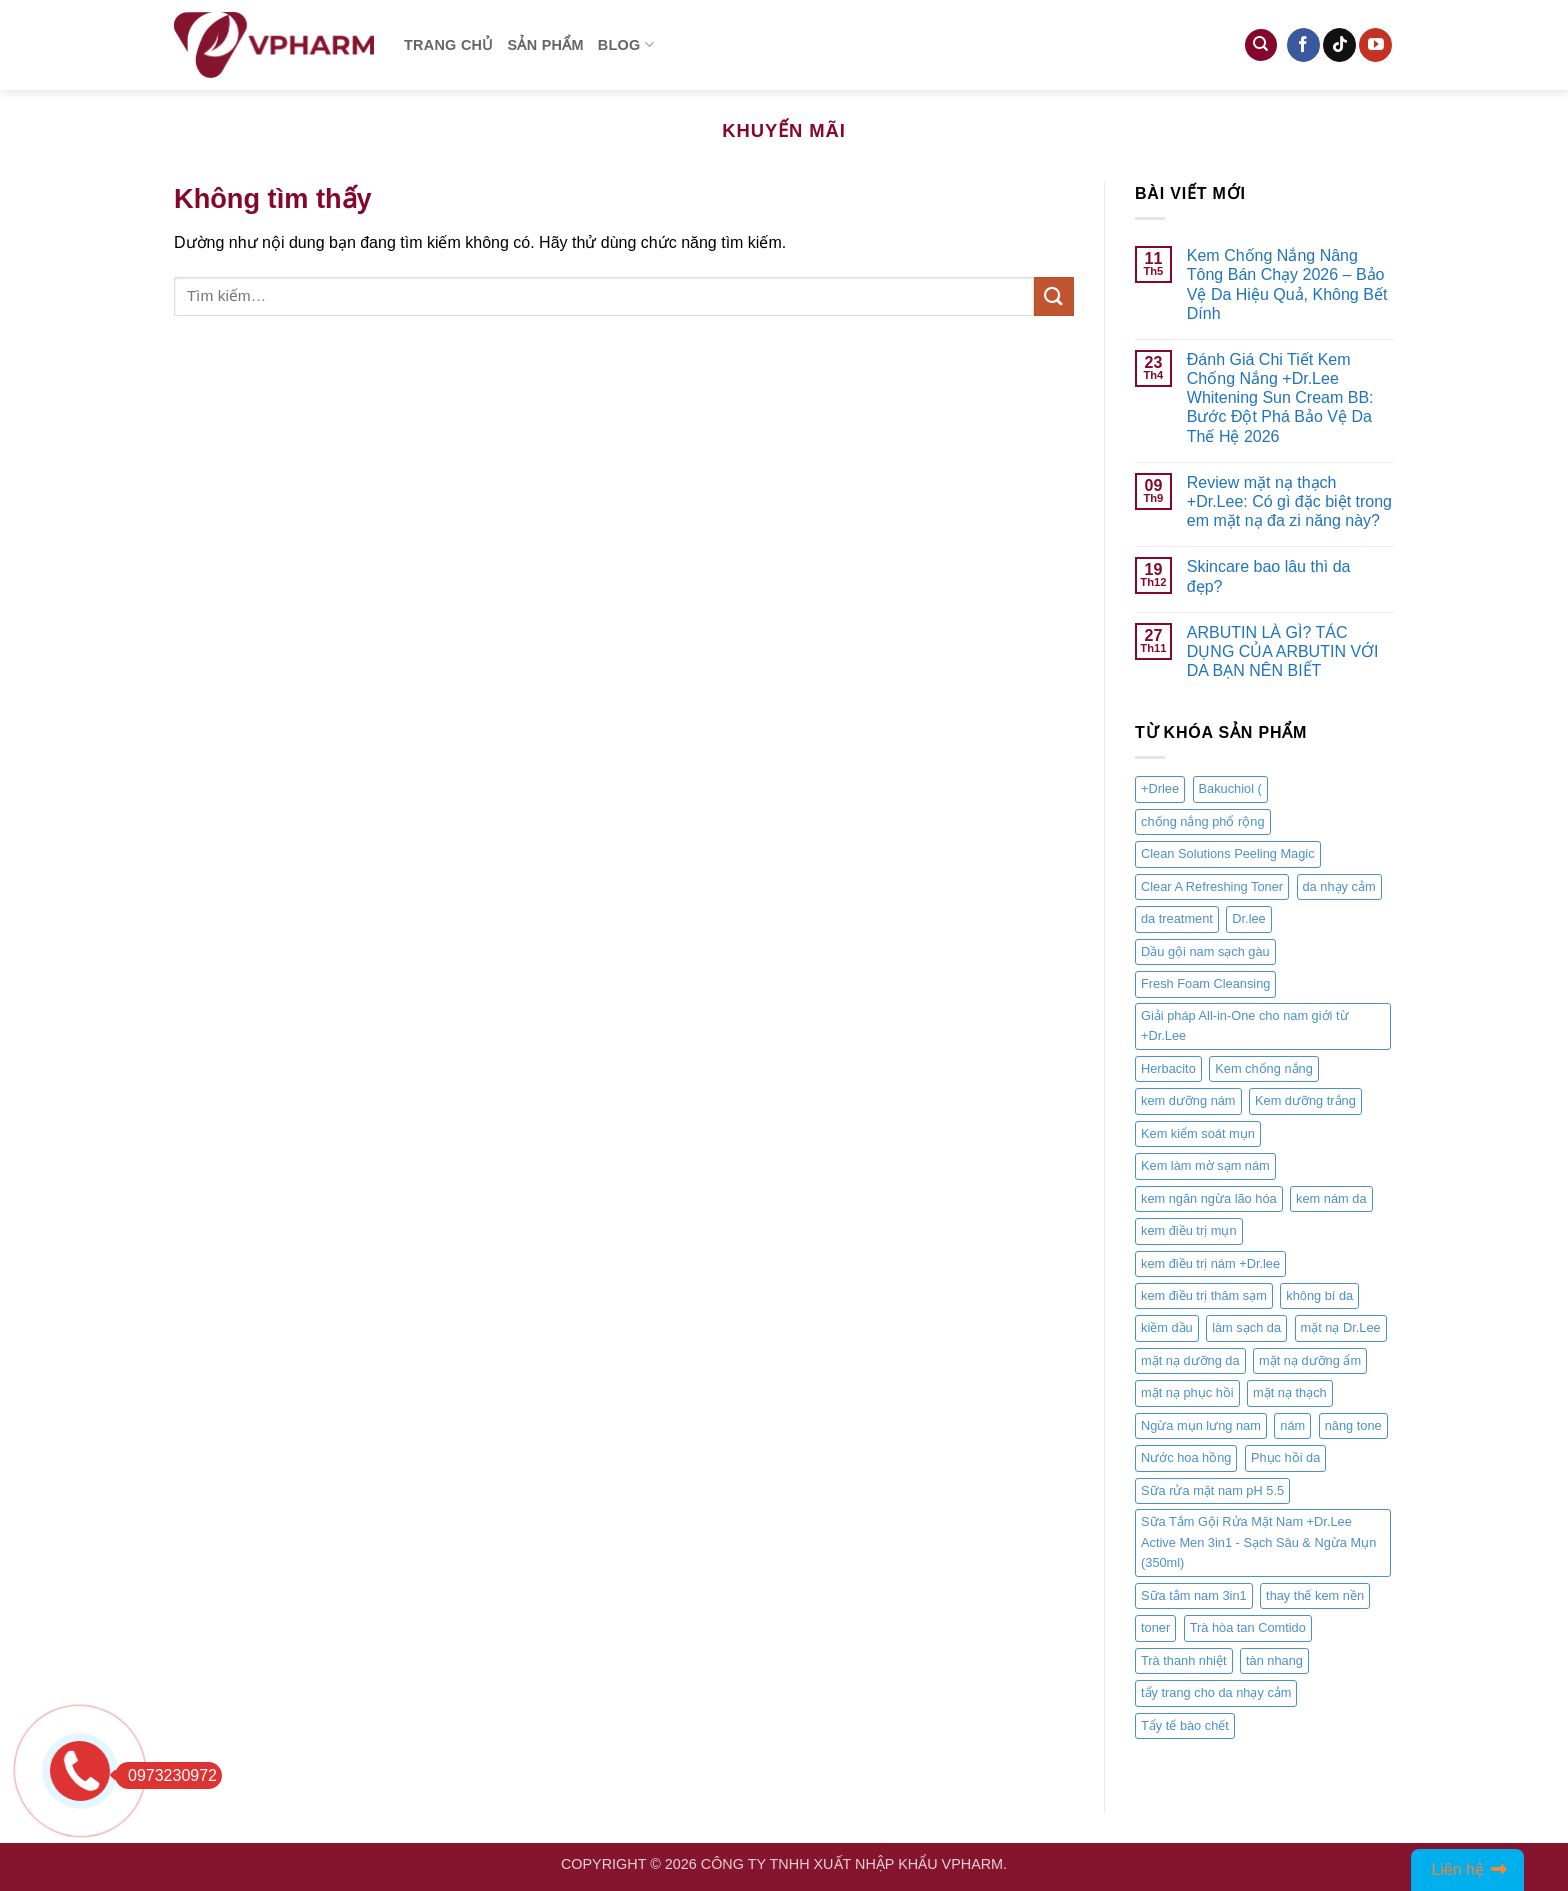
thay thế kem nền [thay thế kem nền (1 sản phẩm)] (1315, 1595)
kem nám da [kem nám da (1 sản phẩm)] (1331, 1198)
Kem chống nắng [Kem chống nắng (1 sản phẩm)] (1264, 1068)
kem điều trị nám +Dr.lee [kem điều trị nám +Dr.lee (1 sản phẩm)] (1210, 1263)
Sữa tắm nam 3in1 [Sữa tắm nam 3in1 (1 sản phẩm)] (1194, 1595)
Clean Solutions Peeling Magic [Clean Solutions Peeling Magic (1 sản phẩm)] (1228, 854)
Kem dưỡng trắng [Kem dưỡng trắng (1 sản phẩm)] (1305, 1100)
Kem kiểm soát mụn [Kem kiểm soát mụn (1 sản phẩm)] (1198, 1133)
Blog (626, 44)
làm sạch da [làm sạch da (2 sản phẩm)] (1246, 1328)
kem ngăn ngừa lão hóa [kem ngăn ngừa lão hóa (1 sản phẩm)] (1209, 1198)
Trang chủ (449, 45)
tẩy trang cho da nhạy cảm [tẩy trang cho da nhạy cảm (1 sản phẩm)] (1216, 1692)
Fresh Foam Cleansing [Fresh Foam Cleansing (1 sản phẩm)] (1205, 984)
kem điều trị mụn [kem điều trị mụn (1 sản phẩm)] (1189, 1230)
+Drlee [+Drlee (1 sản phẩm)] (1160, 789)
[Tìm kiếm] (1261, 45)
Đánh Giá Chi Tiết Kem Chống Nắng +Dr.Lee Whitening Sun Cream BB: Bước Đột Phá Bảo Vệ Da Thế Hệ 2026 (1280, 398)
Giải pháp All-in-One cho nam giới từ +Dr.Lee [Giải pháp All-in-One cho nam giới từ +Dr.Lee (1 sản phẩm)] (1245, 1025)
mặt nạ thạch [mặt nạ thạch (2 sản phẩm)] (1290, 1393)
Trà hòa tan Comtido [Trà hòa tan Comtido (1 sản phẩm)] (1248, 1627)
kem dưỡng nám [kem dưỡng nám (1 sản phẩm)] (1188, 1100)
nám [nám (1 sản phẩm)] (1292, 1425)
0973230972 (166, 1775)
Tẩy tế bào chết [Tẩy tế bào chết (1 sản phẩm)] (1185, 1725)
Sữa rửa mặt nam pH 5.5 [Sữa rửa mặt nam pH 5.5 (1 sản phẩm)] (1212, 1490)
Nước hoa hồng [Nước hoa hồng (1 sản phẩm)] (1186, 1458)
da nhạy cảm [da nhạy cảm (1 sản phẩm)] (1339, 886)
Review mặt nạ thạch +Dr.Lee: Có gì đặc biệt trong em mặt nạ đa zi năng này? (1289, 501)
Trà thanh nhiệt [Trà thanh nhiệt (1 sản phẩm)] (1184, 1660)
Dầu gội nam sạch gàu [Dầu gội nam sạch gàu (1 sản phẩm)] (1205, 951)
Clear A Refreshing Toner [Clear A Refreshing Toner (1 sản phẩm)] (1212, 886)
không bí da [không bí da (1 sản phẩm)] (1319, 1295)
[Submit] (1054, 296)
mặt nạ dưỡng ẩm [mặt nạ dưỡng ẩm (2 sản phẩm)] (1310, 1360)
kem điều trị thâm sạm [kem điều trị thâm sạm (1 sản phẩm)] (1204, 1295)
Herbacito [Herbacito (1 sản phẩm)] (1168, 1068)
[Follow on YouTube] (1375, 45)
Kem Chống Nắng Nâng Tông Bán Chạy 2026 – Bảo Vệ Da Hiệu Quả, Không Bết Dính (1287, 284)
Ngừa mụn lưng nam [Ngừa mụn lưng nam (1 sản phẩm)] (1201, 1425)
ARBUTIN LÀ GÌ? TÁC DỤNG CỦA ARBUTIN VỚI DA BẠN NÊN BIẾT (1283, 651)
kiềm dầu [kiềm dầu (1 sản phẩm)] (1167, 1328)
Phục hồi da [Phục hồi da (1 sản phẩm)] (1285, 1458)
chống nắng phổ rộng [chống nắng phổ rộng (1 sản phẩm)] (1203, 821)
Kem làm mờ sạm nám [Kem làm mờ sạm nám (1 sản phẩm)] (1205, 1165)
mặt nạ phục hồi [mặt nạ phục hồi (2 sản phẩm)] (1187, 1393)
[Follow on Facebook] (1303, 45)
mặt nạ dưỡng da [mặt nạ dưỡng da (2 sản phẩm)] (1190, 1360)
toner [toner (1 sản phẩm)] (1155, 1627)
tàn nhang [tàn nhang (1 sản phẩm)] (1274, 1660)
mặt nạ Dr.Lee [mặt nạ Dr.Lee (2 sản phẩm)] (1341, 1328)
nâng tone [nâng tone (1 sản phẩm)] (1353, 1425)
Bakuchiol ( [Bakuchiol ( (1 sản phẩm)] (1230, 789)
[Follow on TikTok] (1339, 45)
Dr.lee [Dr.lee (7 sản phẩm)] (1248, 919)
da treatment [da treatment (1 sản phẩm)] (1177, 919)
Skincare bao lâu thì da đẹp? (1269, 577)
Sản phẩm (546, 45)
